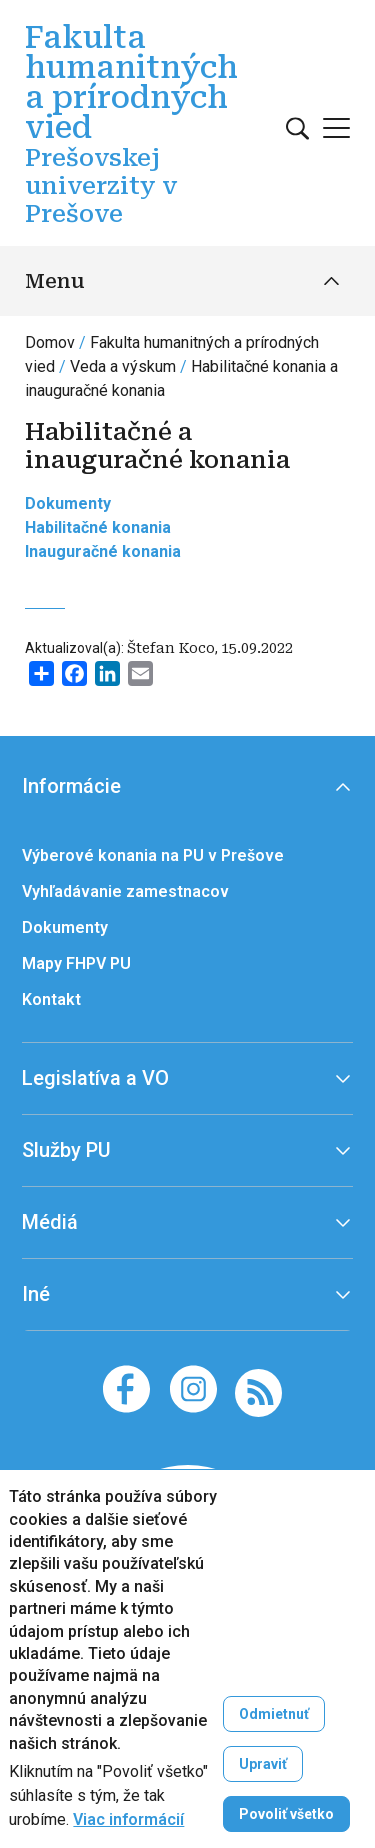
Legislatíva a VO (95, 1078)
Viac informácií (128, 1820)
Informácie (71, 786)
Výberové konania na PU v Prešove (153, 855)
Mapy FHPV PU (76, 963)
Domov (50, 342)
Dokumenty (68, 503)
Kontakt (51, 999)
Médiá (50, 1222)
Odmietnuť (274, 1714)
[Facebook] (126, 1389)
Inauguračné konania (103, 551)
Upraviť (263, 1764)
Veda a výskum (123, 366)
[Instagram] (193, 1389)
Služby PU (66, 1150)
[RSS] (258, 1391)
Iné (36, 1294)
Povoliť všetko (286, 1814)
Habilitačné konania (98, 527)
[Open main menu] (336, 128)
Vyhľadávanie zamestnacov (125, 891)
